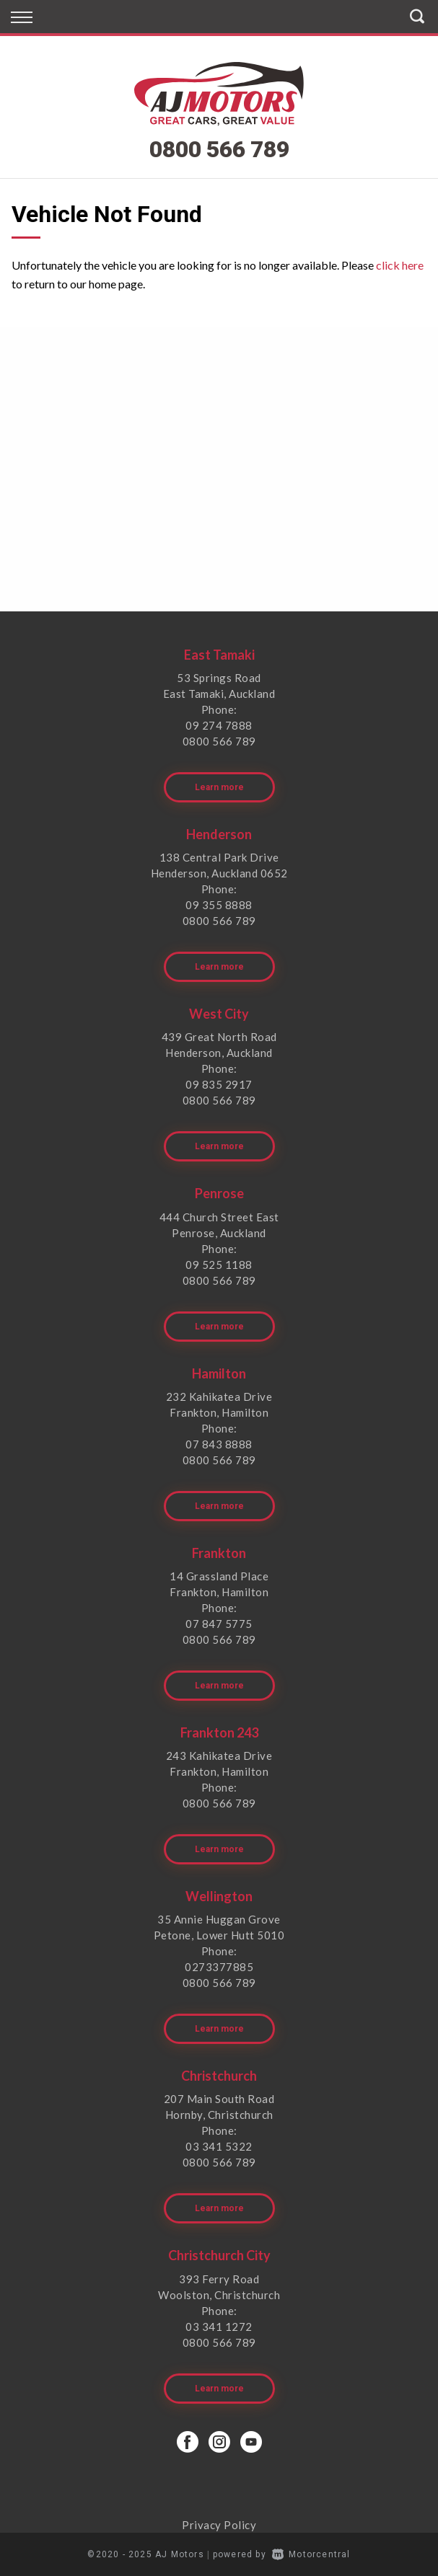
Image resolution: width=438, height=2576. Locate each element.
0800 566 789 (219, 149)
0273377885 (219, 1966)
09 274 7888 (219, 725)
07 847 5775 (219, 1623)
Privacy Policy (219, 2524)
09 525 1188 (219, 1264)
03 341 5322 (219, 2146)
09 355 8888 (219, 904)
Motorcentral (311, 2554)
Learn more (219, 787)
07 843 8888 (219, 1444)
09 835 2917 (219, 1084)
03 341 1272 (219, 2326)
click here (400, 265)
